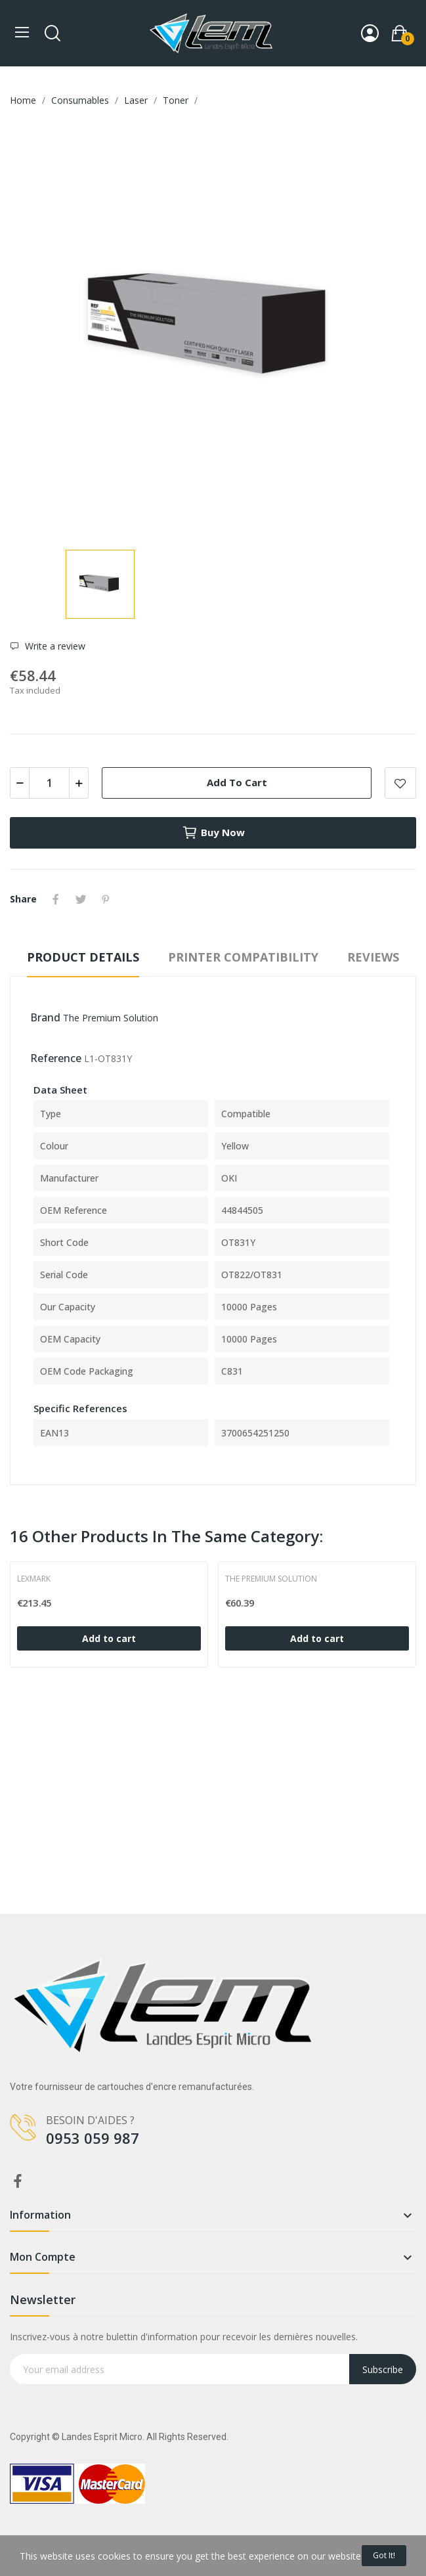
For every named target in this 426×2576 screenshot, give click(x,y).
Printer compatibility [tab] (243, 957)
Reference (55, 1058)
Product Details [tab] (83, 957)
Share (55, 899)
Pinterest (105, 899)
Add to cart (237, 782)
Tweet (80, 899)
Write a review (53, 646)
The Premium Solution (110, 1017)
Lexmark (34, 1579)
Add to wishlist (400, 782)
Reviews (373, 957)
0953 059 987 (92, 2137)
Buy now (213, 833)
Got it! (384, 2555)
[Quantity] (49, 783)
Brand (45, 1017)
